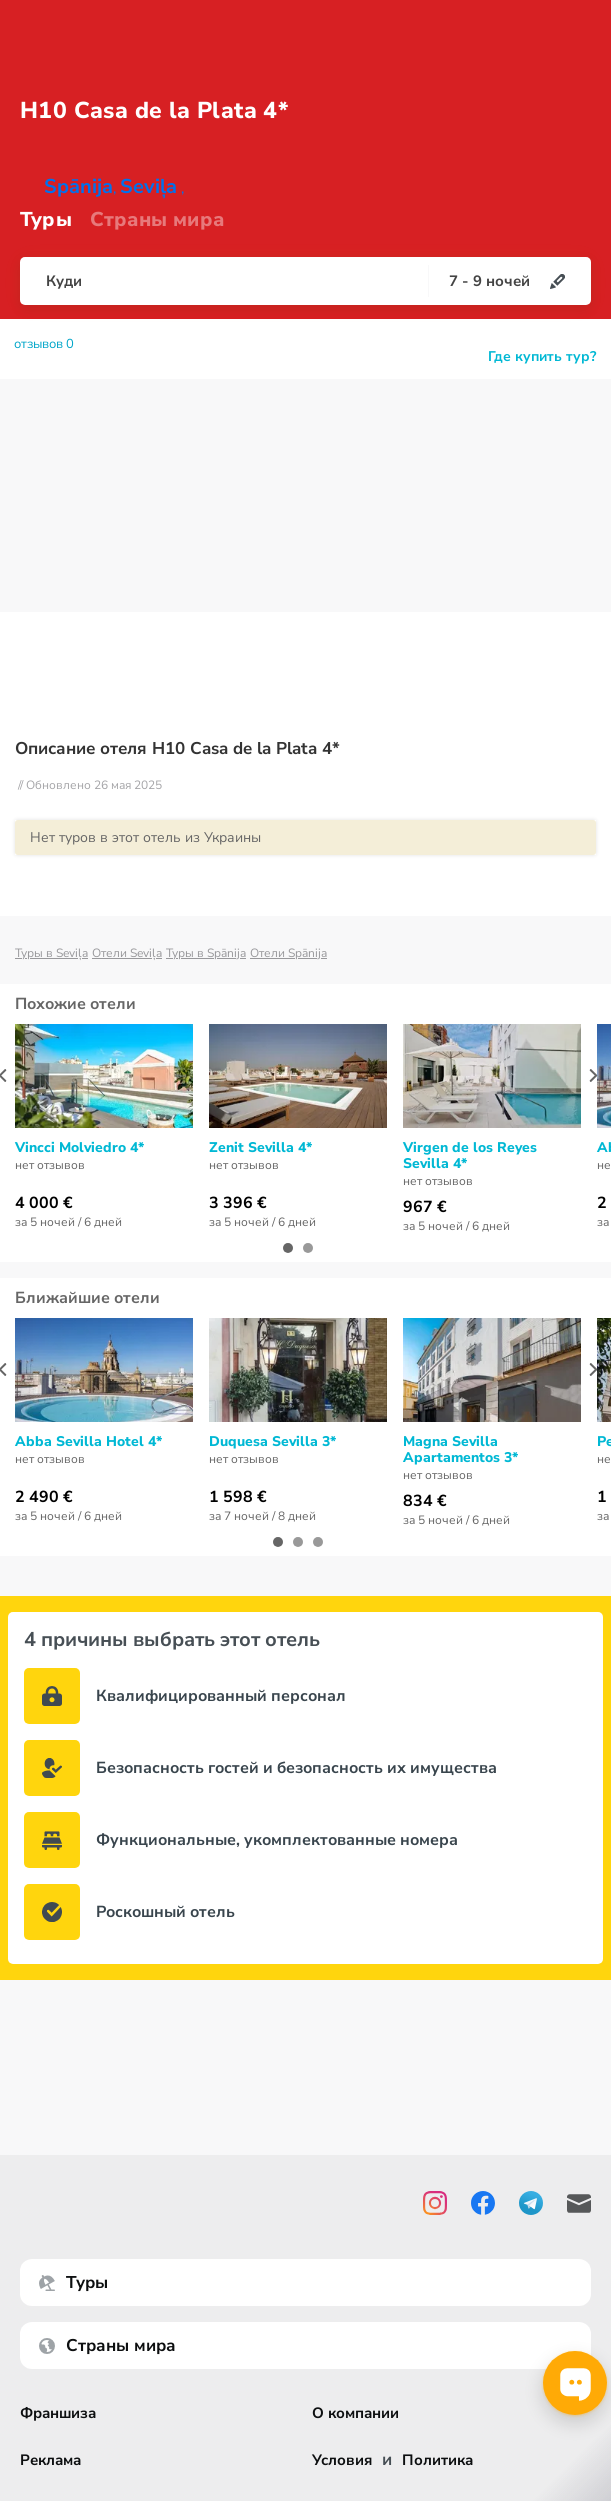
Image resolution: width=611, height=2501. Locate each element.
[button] (288, 1248)
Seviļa (148, 186)
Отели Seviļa (127, 953)
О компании (355, 2413)
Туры (46, 219)
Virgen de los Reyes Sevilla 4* (470, 1156)
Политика (437, 2460)
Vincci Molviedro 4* (79, 1148)
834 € (425, 1501)
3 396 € (238, 1203)
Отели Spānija (288, 953)
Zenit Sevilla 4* (260, 1148)
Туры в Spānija (206, 953)
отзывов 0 (44, 344)
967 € (425, 1207)
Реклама (50, 2460)
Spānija (78, 186)
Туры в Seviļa (51, 953)
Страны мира (157, 219)
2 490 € (44, 1497)
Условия (342, 2460)
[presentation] (593, 1075)
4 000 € (44, 1203)
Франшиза (58, 2413)
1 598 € (238, 1497)
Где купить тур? (542, 356)
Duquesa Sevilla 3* (272, 1442)
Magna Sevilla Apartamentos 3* (460, 1450)
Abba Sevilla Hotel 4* (88, 1442)
